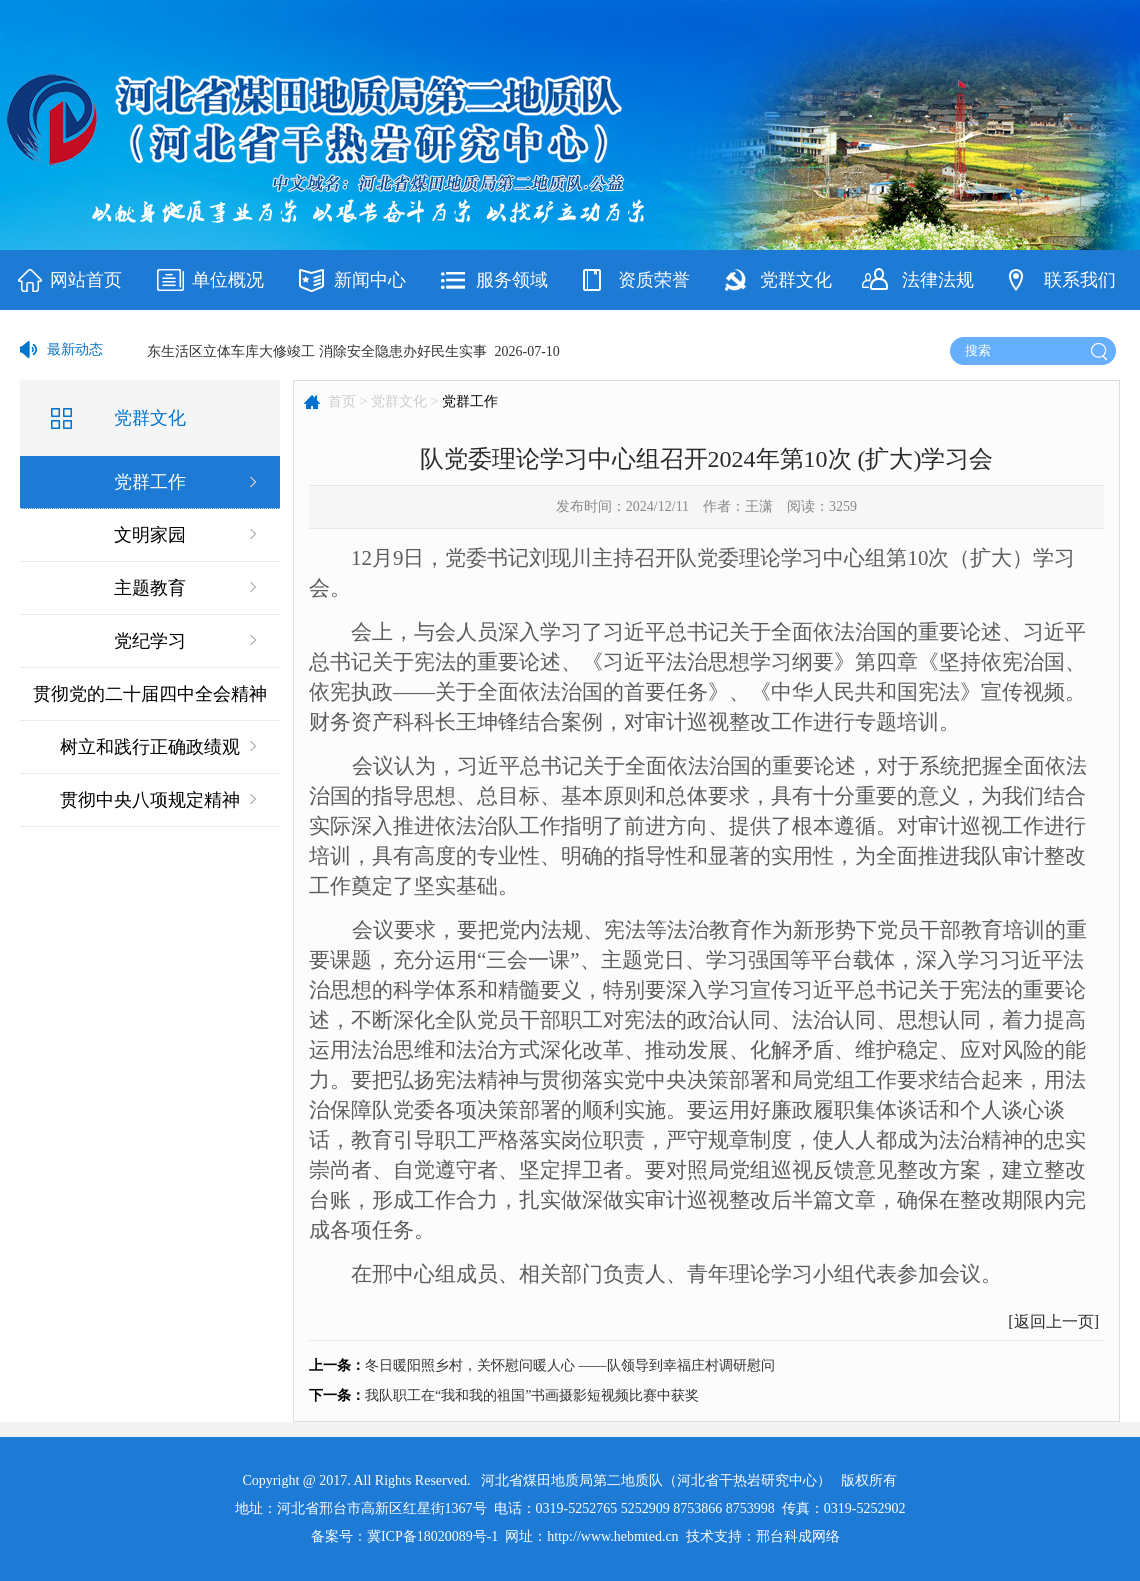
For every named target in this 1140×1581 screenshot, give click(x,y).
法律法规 (938, 280)
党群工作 (150, 482)
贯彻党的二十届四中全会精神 (150, 694)
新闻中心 (370, 280)
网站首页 (86, 280)
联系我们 (1080, 280)
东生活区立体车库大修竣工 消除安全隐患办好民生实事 (317, 351)
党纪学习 (150, 641)
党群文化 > (404, 401)
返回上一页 (1054, 1321)
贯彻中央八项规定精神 (150, 800)
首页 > (347, 401)
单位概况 (228, 280)
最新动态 (75, 349)
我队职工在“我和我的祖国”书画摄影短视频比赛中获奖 (532, 1395)
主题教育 (150, 588)
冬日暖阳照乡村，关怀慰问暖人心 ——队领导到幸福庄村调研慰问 (570, 1365)
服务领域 (512, 280)
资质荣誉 (654, 280)
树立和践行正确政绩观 (150, 747)
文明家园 (150, 535)
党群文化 (796, 280)
